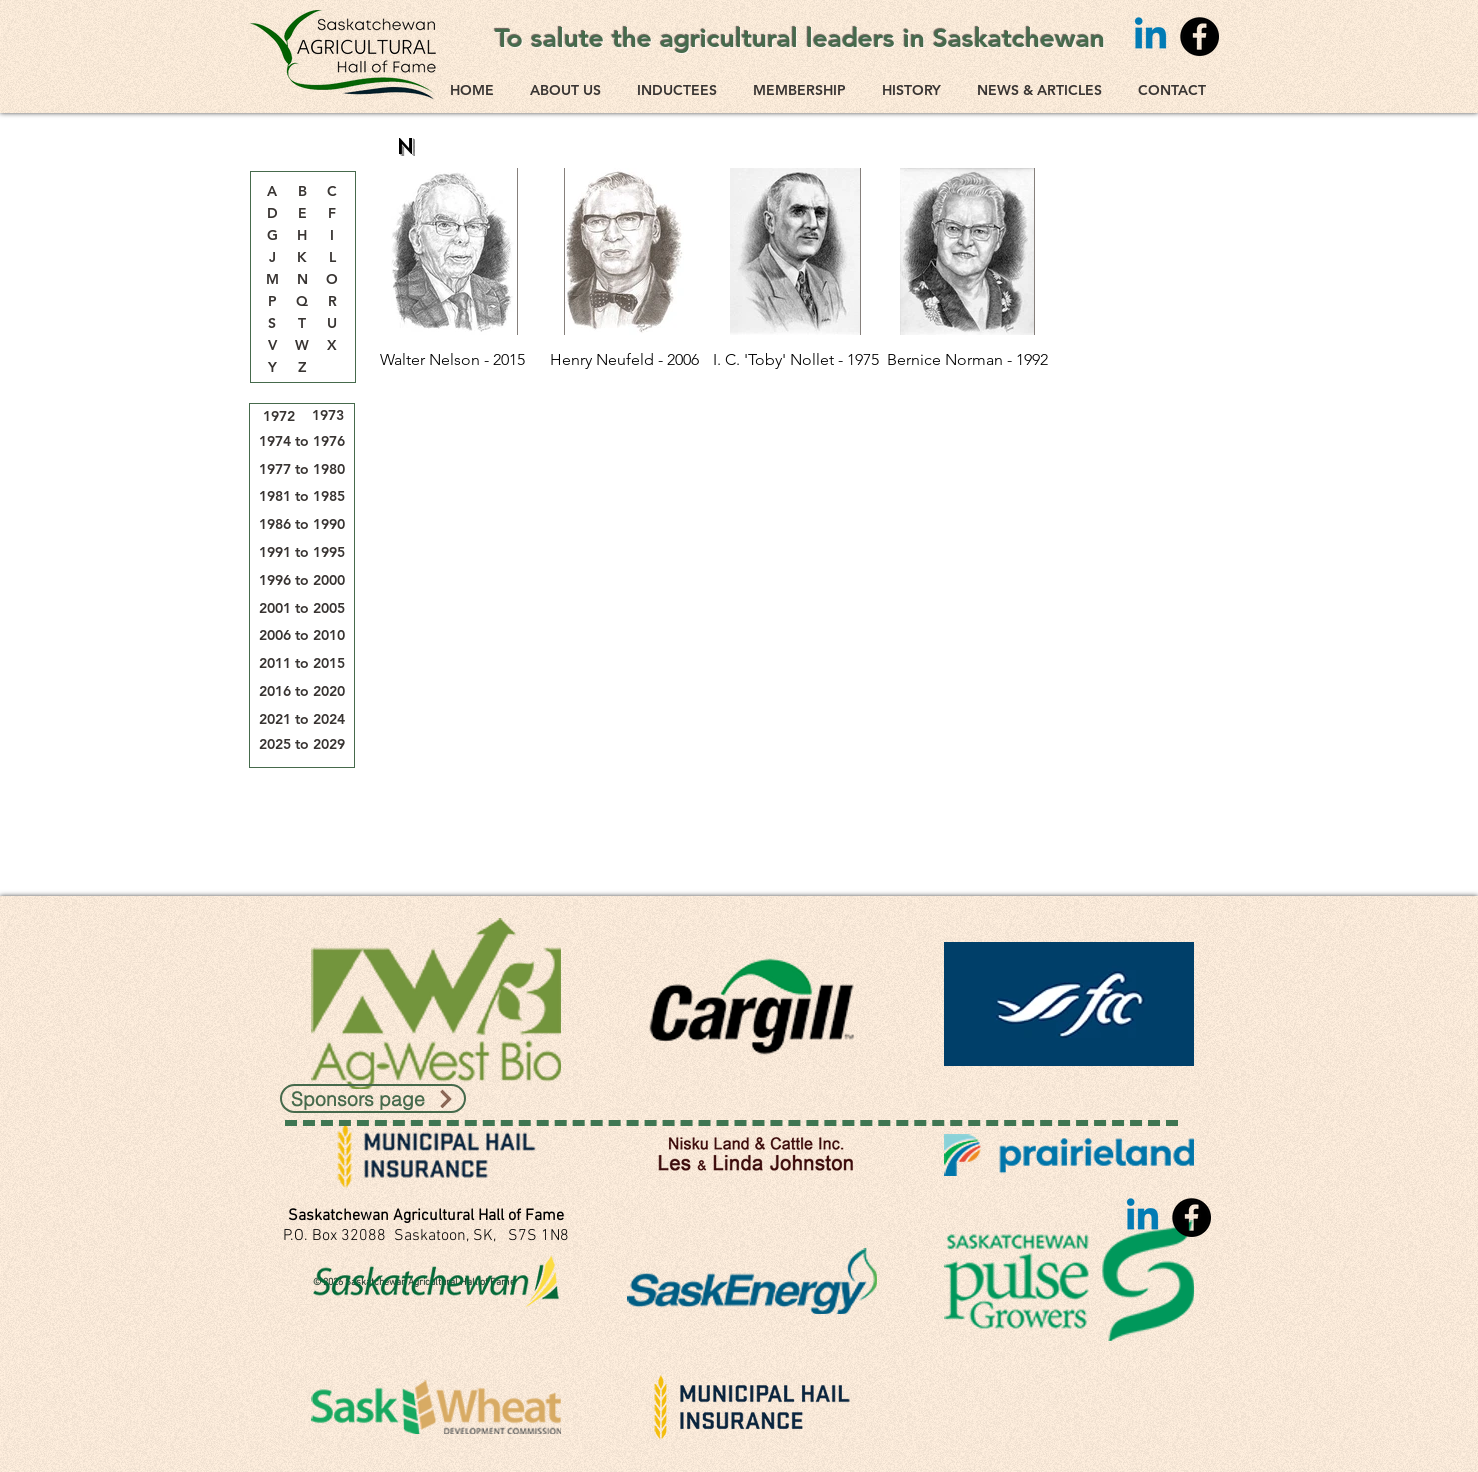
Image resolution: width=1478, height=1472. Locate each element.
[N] (302, 280)
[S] (272, 324)
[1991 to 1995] (302, 552)
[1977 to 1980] (302, 469)
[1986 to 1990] (302, 524)
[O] (332, 280)
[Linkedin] (1150, 36)
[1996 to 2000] (302, 580)
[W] (302, 346)
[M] (272, 280)
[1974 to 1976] (302, 441)
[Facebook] (1199, 36)
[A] (272, 192)
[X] (332, 346)
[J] (272, 258)
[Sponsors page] (373, 1098)
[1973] (328, 415)
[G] (272, 236)
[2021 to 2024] (302, 719)
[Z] (302, 368)
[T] (302, 324)
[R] (332, 302)
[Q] (302, 302)
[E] (302, 214)
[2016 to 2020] (302, 691)
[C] (332, 192)
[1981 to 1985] (302, 496)
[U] (332, 324)
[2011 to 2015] (302, 663)
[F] (332, 214)
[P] (272, 302)
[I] (332, 236)
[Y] (272, 368)
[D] (272, 214)
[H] (302, 236)
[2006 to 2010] (302, 635)
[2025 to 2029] (302, 744)
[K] (302, 258)
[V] (272, 346)
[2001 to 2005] (302, 608)
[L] (332, 258)
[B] (302, 192)
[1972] (279, 416)
